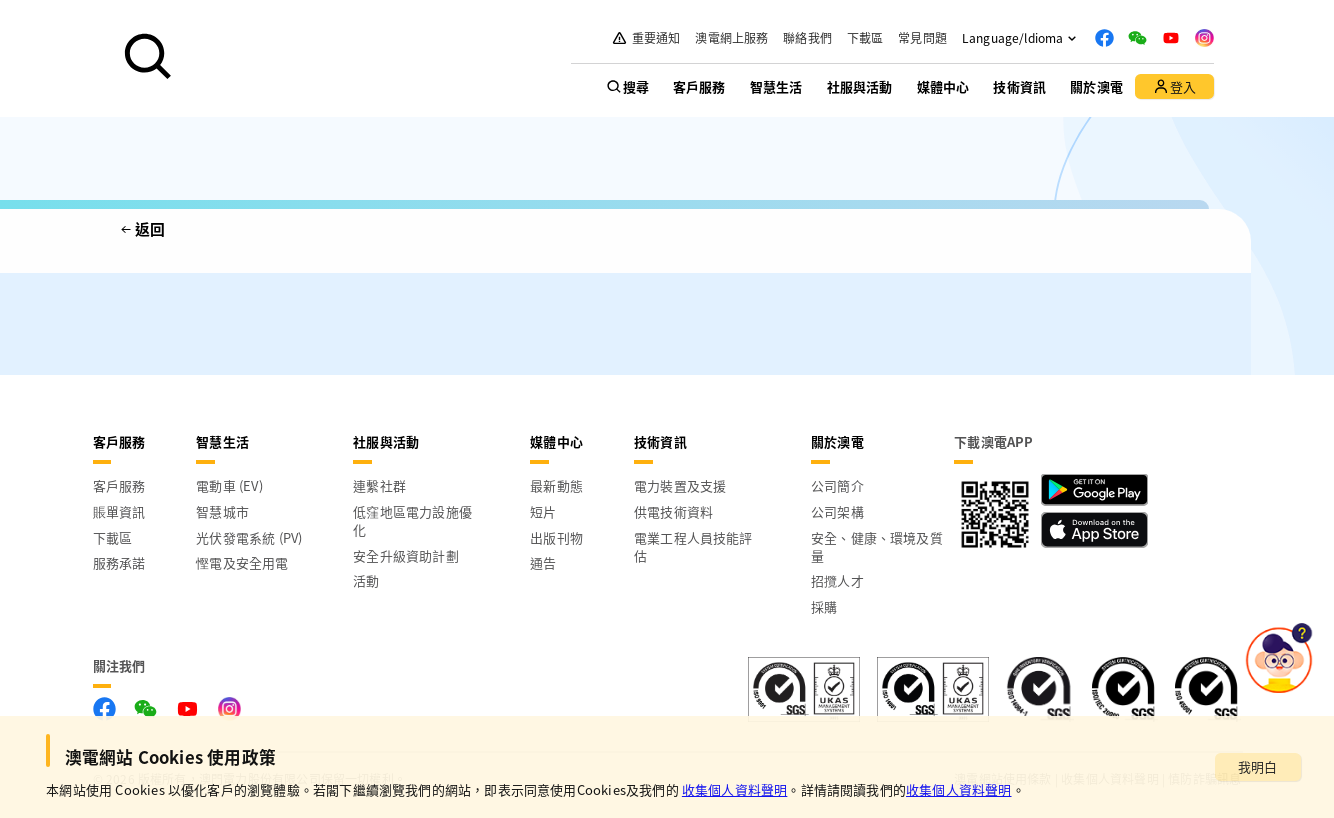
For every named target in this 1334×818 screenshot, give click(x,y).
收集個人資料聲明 (734, 789)
